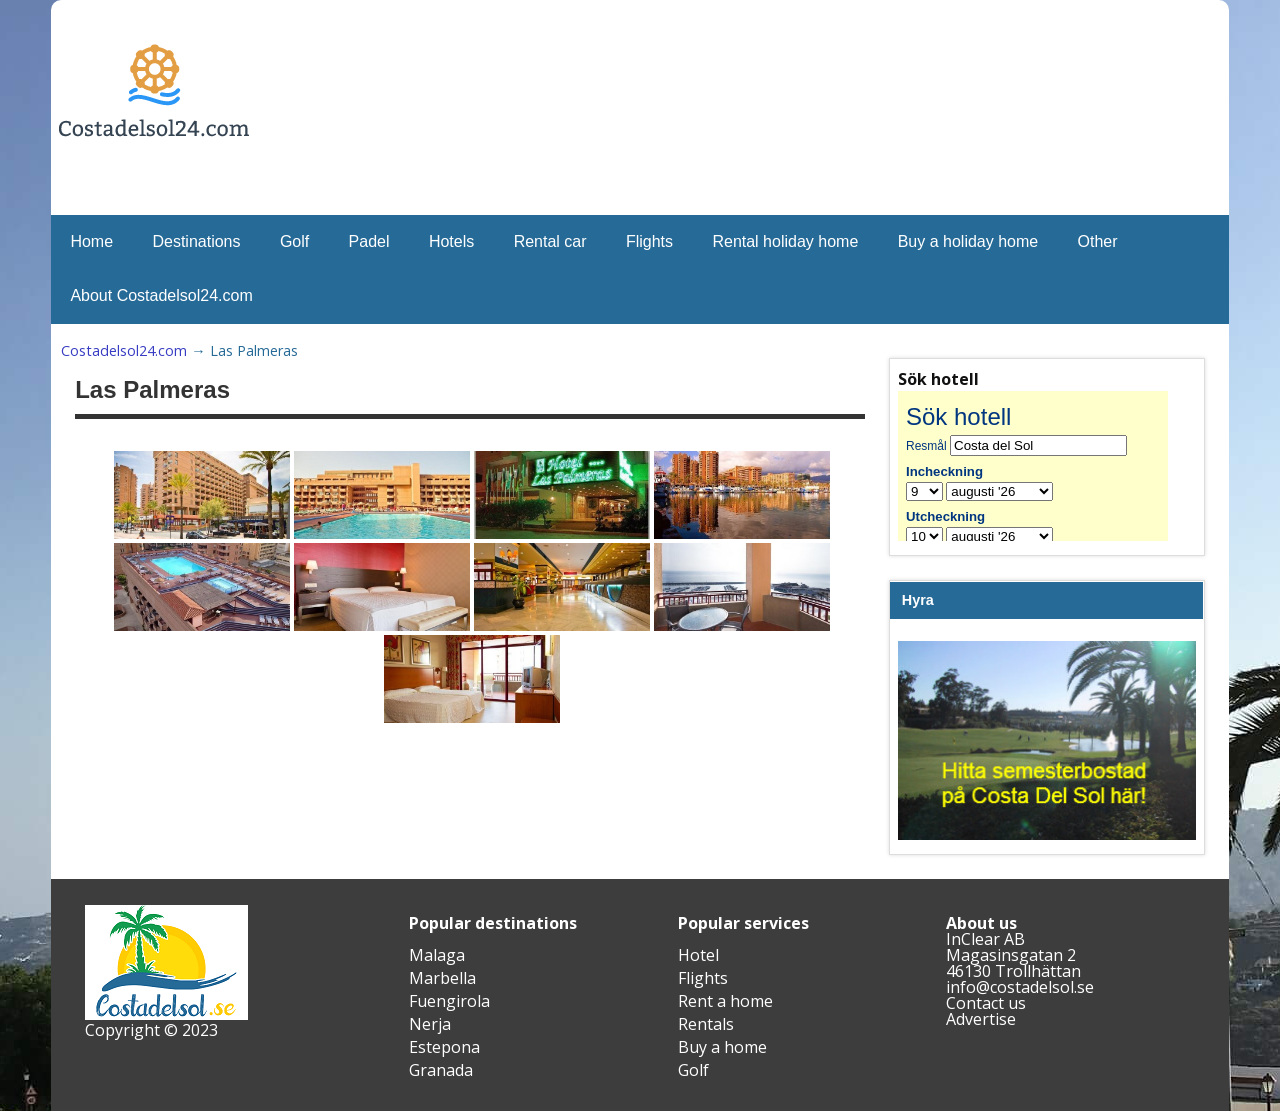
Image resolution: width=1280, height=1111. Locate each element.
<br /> (1047, 466)
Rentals (706, 1024)
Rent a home (725, 1001)
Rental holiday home (785, 241)
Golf (294, 241)
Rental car (550, 241)
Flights (649, 241)
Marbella (442, 978)
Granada (441, 1070)
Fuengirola (449, 1001)
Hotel (698, 955)
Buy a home (722, 1047)
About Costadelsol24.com (161, 295)
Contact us (986, 1003)
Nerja (430, 1024)
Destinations (196, 241)
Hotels (451, 241)
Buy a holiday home (968, 241)
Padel (369, 241)
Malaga (437, 955)
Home (91, 241)
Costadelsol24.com (124, 350)
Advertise (981, 1019)
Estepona (444, 1047)
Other (1098, 241)
